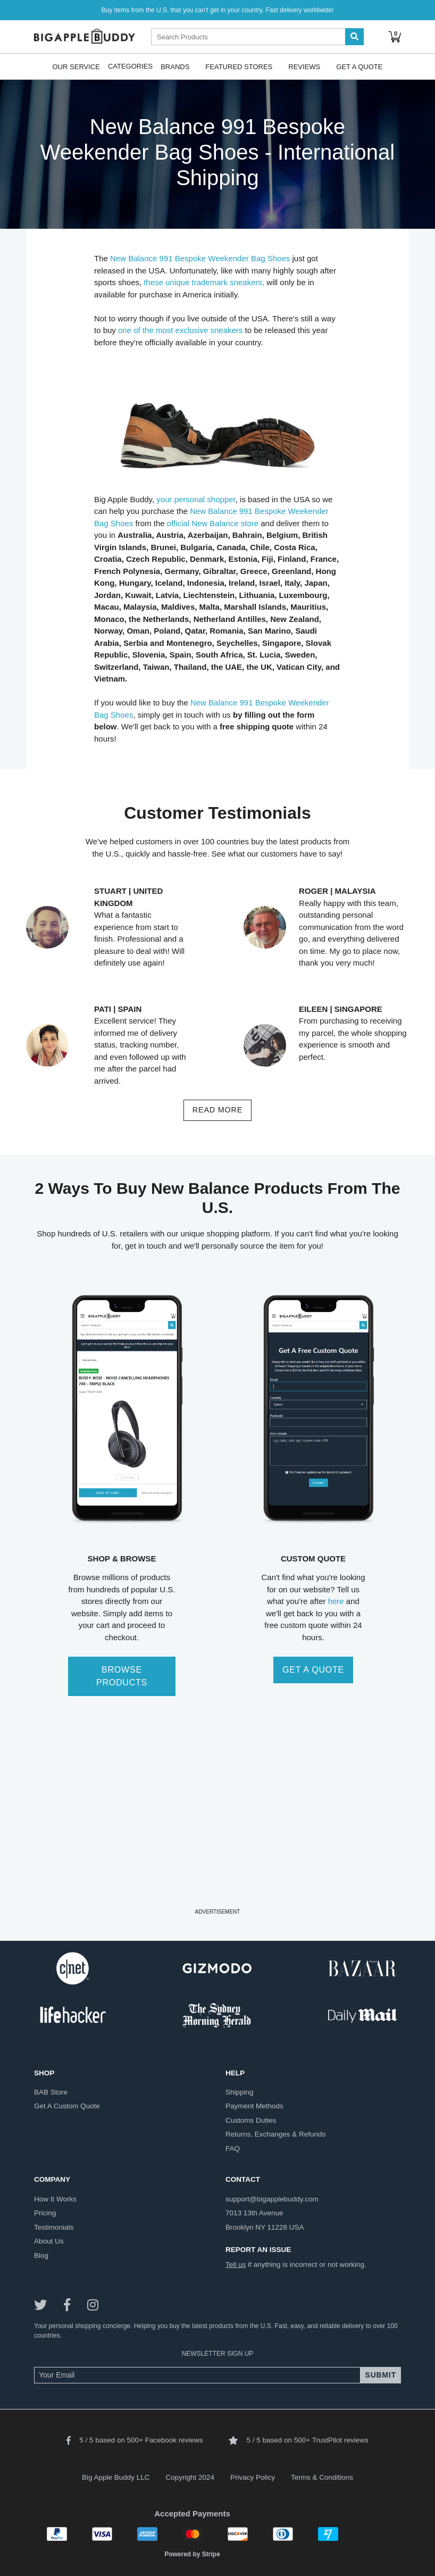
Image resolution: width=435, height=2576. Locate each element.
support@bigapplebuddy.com (272, 2199)
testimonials (53, 2227)
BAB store (51, 2092)
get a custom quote (67, 2106)
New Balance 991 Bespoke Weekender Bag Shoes (200, 258)
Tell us (235, 2264)
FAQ (232, 2149)
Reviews (304, 66)
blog (41, 2255)
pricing (45, 2213)
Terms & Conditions (322, 2477)
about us (49, 2241)
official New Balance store (212, 523)
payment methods (254, 2106)
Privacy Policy (252, 2477)
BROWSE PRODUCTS (121, 1676)
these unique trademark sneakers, (204, 282)
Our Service (76, 66)
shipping (239, 2092)
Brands (175, 66)
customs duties (250, 2120)
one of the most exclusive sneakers (180, 330)
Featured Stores (238, 66)
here (336, 1601)
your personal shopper (195, 499)
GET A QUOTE (313, 1669)
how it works (55, 2199)
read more (217, 1110)
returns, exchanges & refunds (275, 2134)
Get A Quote (359, 66)
